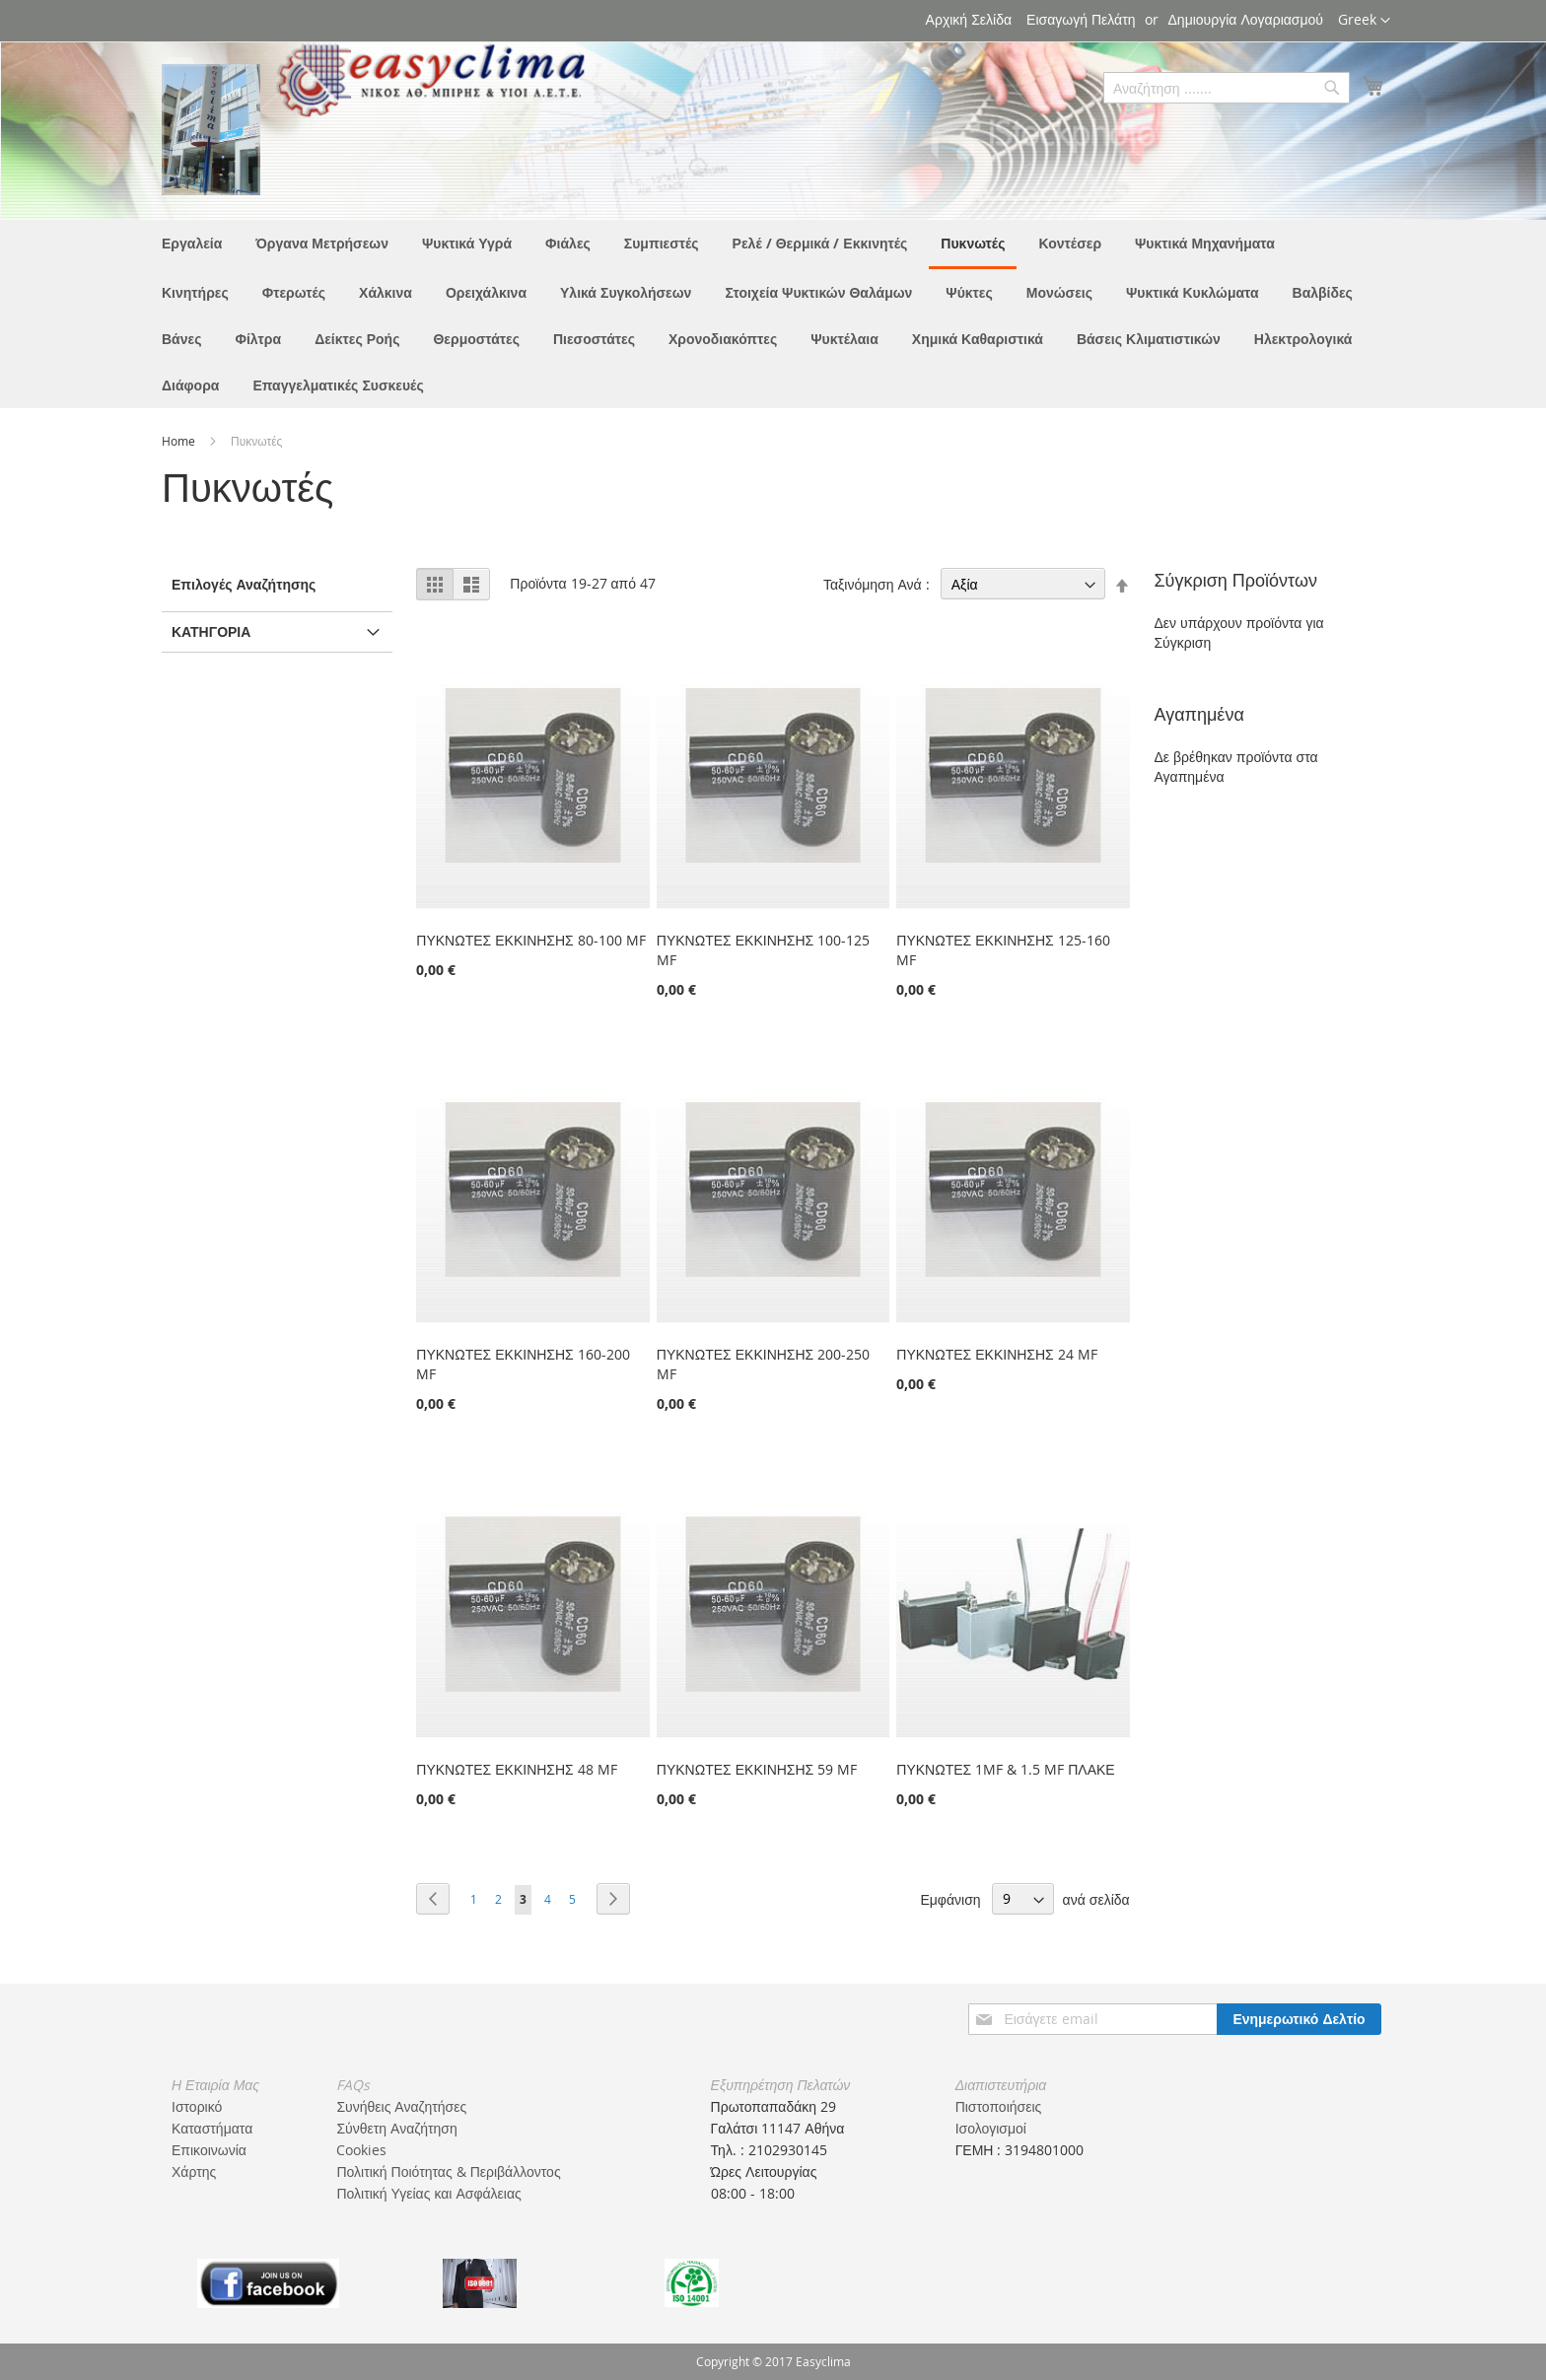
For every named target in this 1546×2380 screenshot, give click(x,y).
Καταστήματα (212, 2128)
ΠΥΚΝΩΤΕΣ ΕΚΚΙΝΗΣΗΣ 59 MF (757, 1769)
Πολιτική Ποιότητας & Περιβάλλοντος (448, 2171)
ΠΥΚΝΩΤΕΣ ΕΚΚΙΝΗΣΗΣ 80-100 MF (530, 940)
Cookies (361, 2149)
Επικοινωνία (209, 2149)
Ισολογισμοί (990, 2128)
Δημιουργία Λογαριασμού (1245, 19)
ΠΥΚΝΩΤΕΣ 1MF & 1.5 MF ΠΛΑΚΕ (1005, 1769)
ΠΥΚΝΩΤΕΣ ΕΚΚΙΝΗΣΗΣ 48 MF (516, 1769)
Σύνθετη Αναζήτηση (396, 2128)
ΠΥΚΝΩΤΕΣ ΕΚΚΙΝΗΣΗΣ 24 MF (996, 1354)
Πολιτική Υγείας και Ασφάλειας (428, 2193)
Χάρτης (194, 2171)
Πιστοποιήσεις (998, 2106)
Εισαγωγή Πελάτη (1080, 19)
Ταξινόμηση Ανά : (876, 584)
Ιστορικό (197, 2106)
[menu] (773, 314)
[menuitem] (192, 243)
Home (180, 441)
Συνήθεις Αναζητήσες (401, 2106)
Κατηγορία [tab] (211, 631)
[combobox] (1226, 88)
